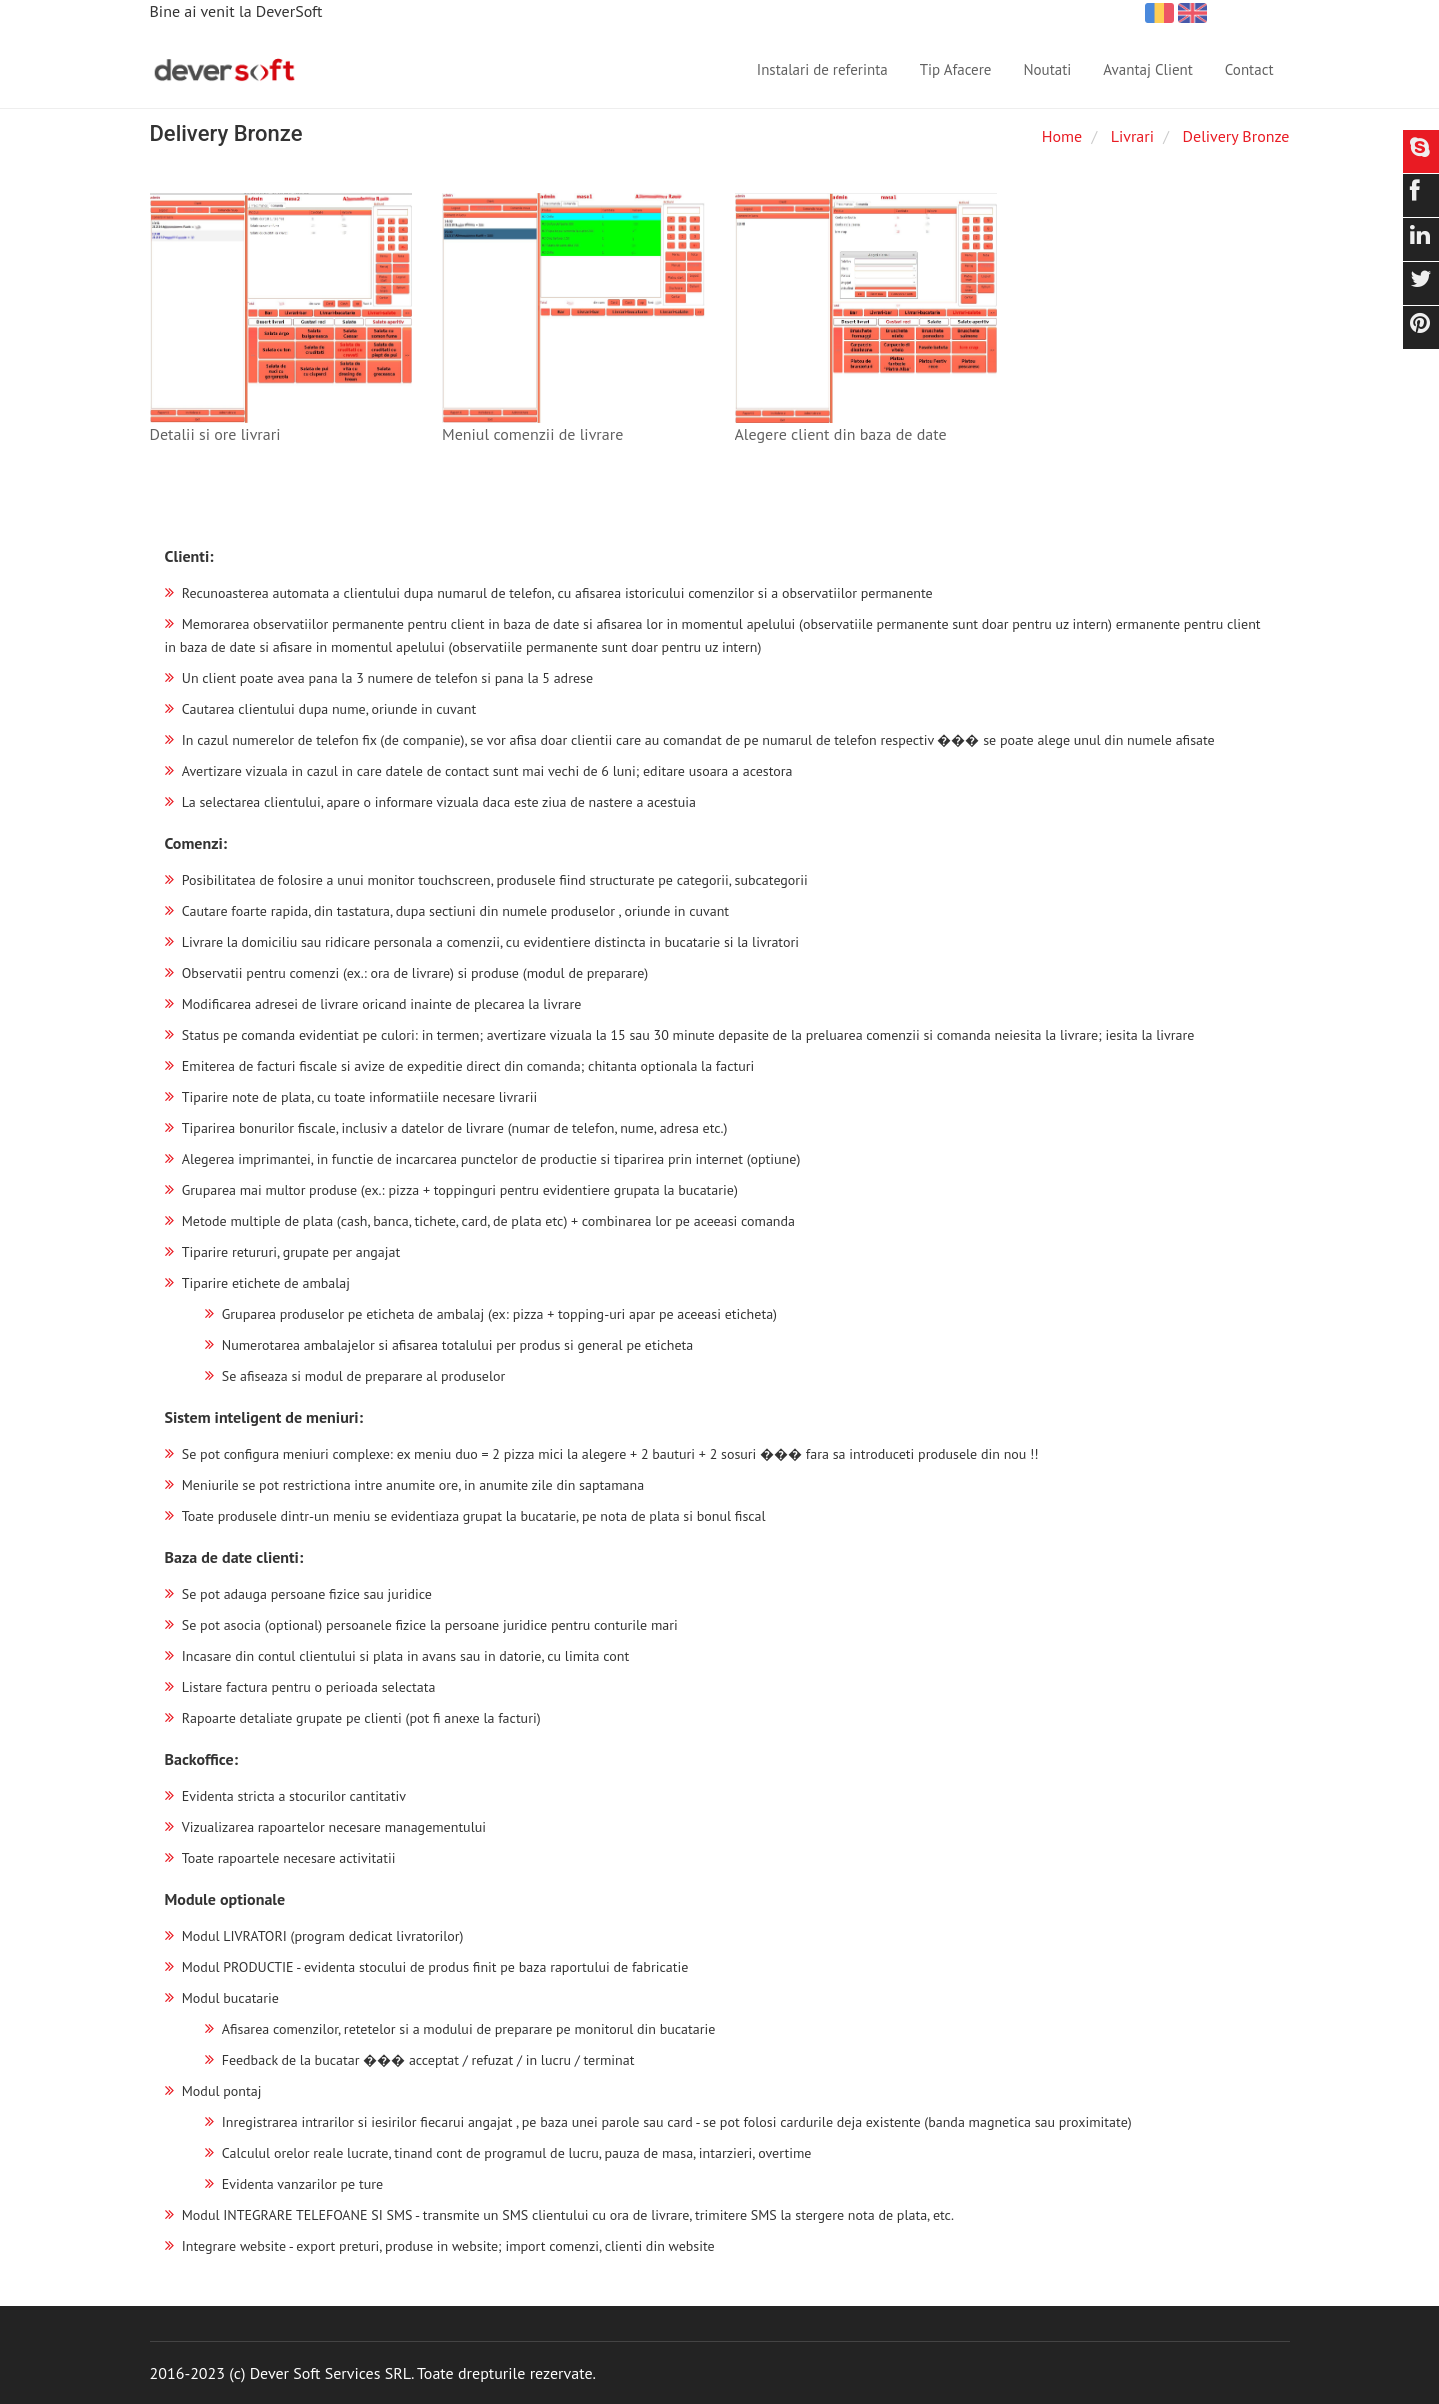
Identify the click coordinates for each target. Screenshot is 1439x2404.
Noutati (1047, 69)
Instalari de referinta (822, 69)
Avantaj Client (1148, 69)
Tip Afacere (956, 69)
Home (1062, 136)
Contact (1249, 69)
